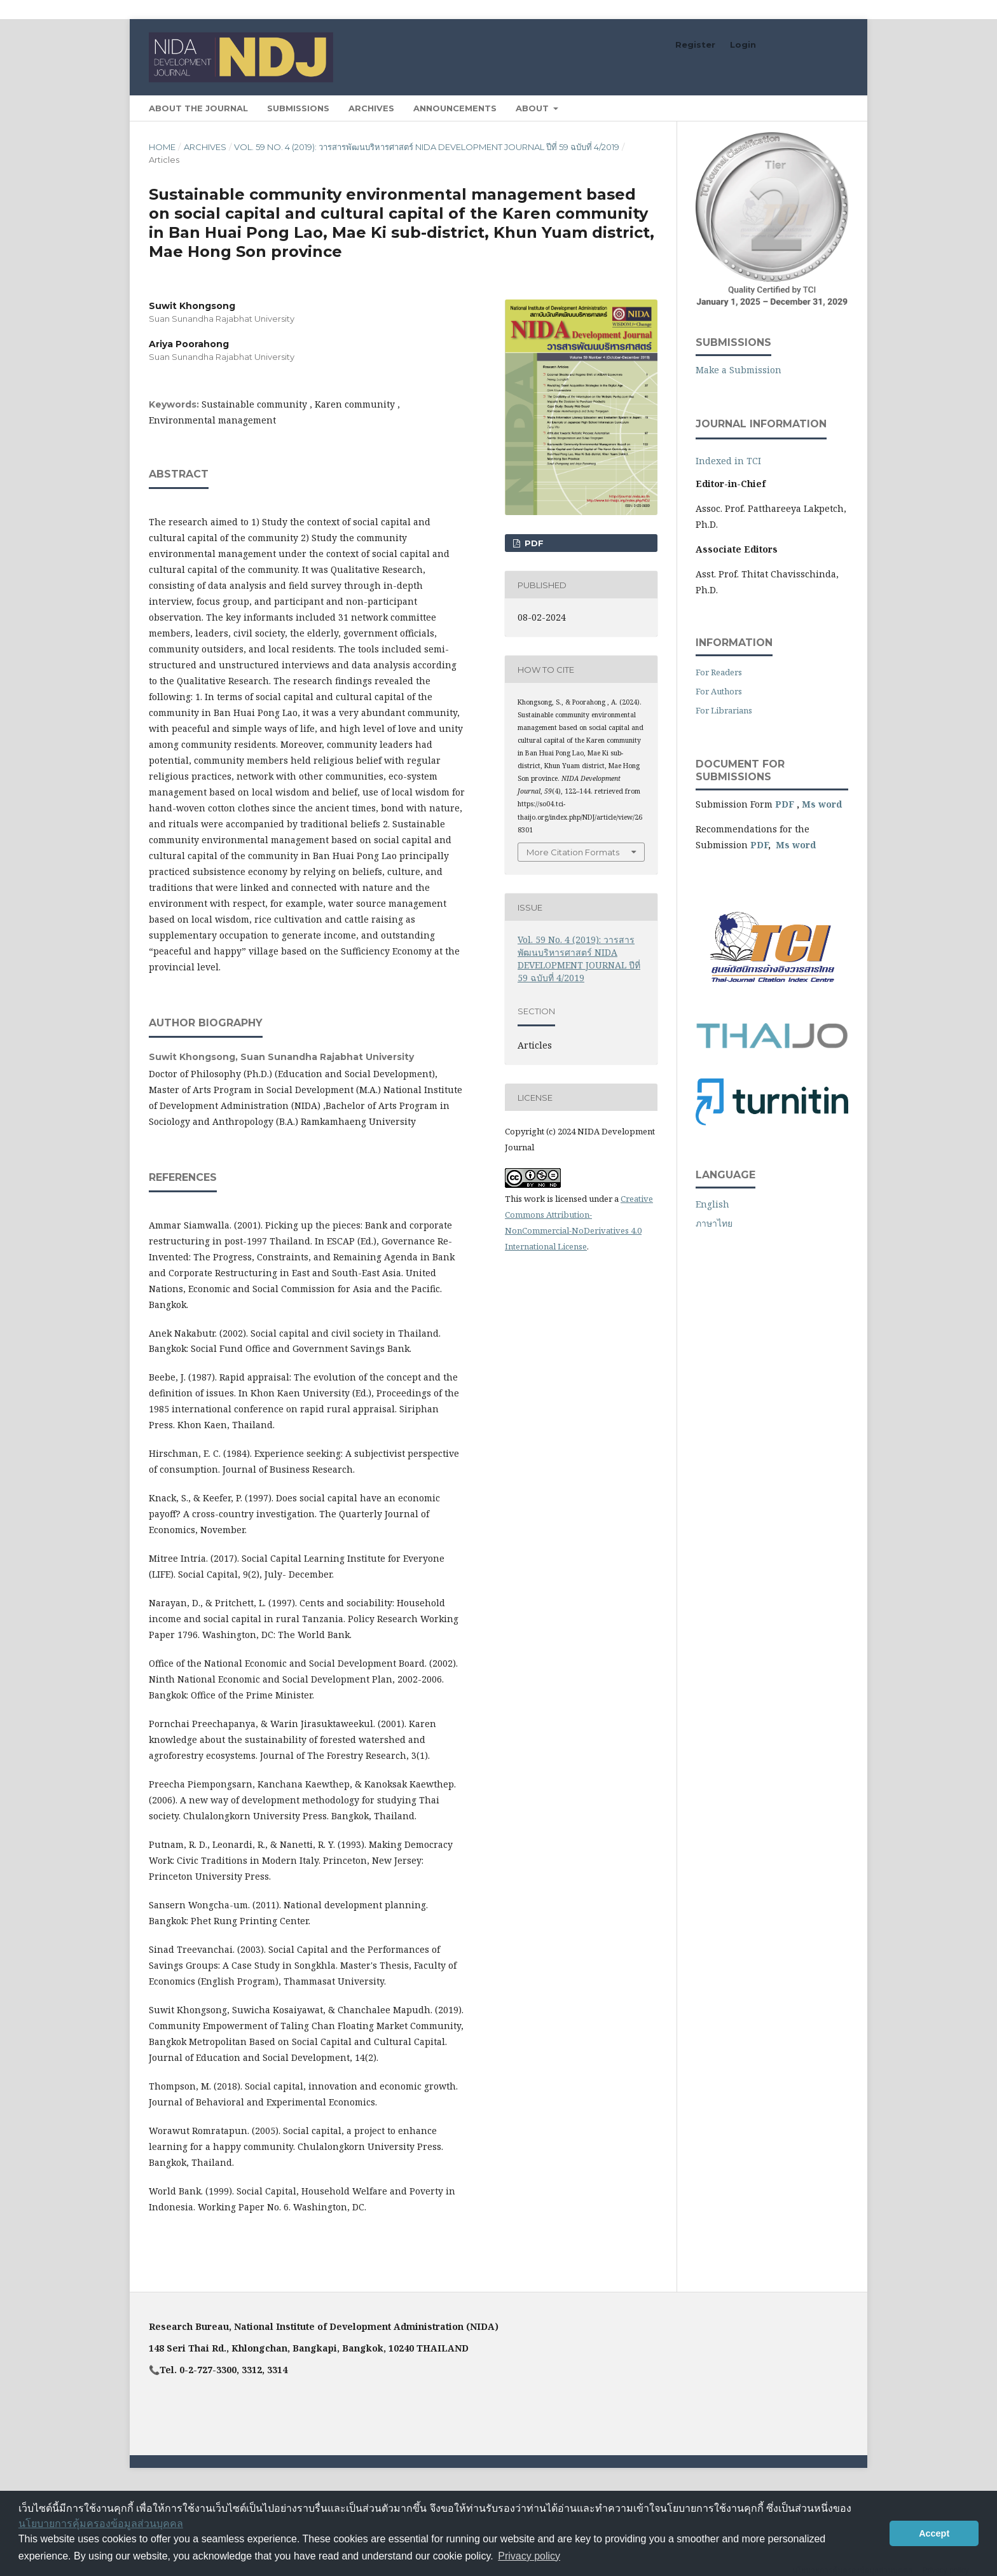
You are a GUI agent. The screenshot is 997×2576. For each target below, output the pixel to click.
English (712, 1204)
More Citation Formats (572, 852)
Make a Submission (738, 370)
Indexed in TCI (728, 461)
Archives (371, 108)
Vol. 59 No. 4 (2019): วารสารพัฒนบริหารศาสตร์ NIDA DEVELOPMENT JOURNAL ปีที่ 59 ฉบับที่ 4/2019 (426, 147)
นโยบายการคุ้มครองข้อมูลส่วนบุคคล (100, 2523)
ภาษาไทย (714, 1223)
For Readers (719, 672)
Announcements (455, 108)
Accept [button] (934, 2533)
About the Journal (198, 108)
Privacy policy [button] (529, 2556)
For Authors (719, 691)
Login (743, 44)
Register (695, 44)
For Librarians (724, 710)
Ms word (822, 804)
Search (818, 108)
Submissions (298, 108)
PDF (533, 543)
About (533, 108)
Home (162, 147)
